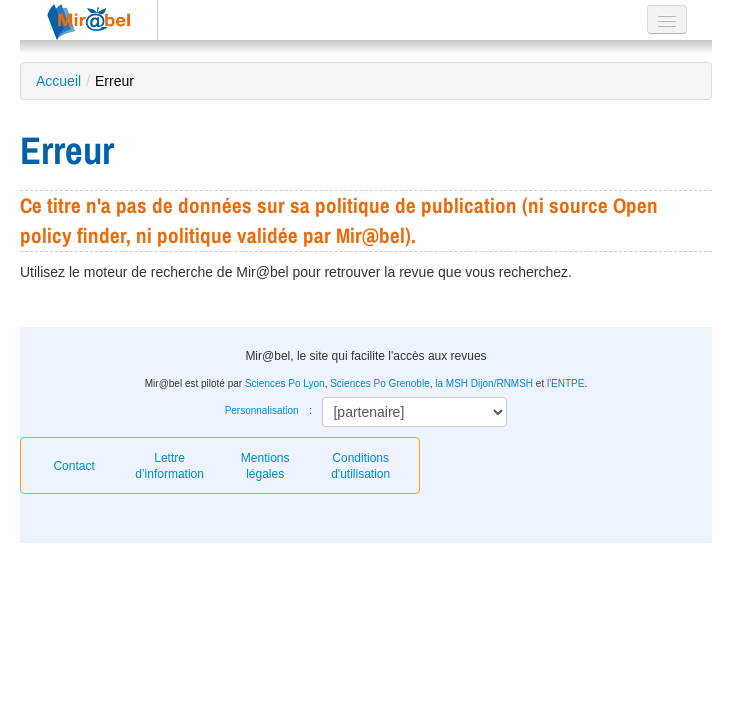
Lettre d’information (169, 466)
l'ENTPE (565, 383)
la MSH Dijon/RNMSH (484, 383)
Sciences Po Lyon (285, 383)
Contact (73, 466)
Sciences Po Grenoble (380, 383)
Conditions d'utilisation (360, 466)
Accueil (58, 81)
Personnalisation (262, 410)
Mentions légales (265, 466)
